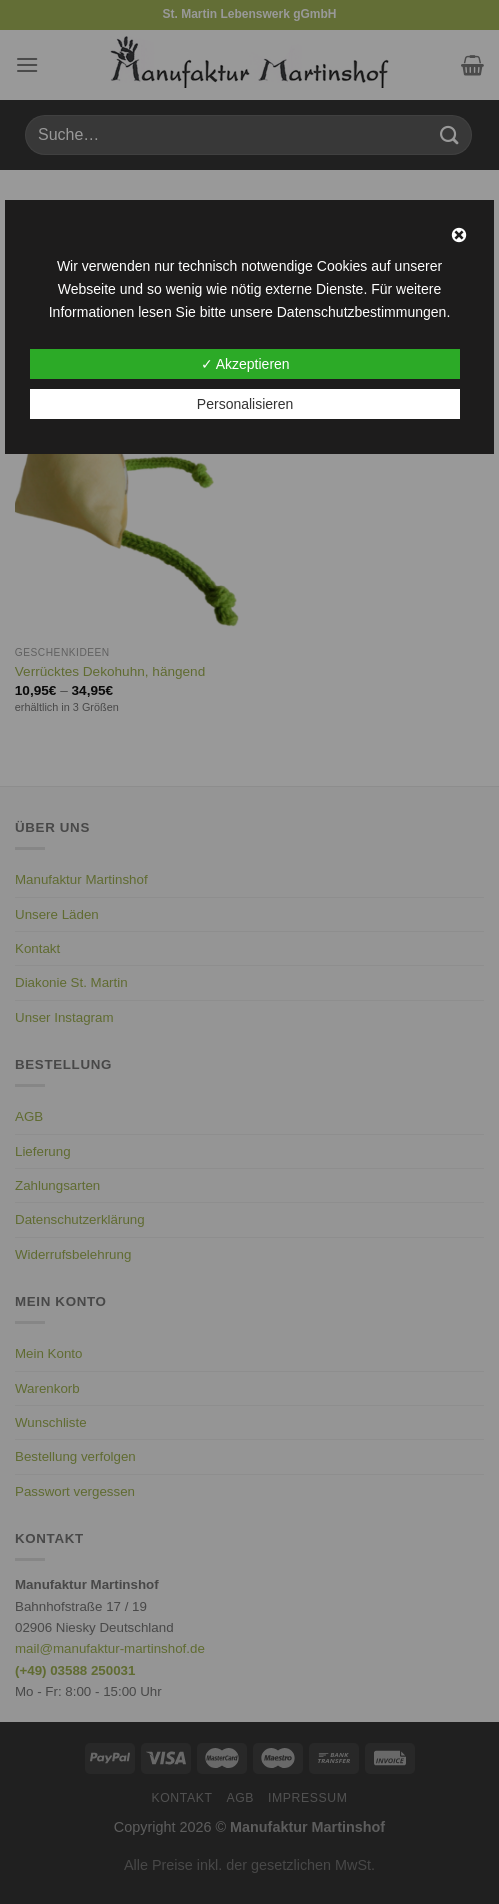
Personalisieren (245, 404)
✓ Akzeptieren (245, 364)
